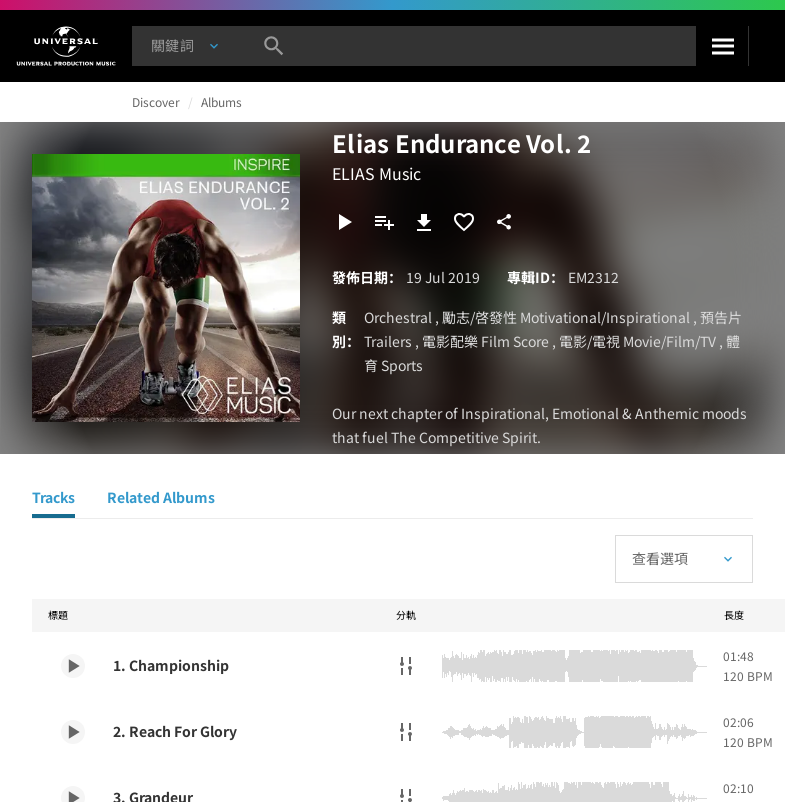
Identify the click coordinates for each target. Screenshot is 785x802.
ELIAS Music (376, 173)
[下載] (424, 222)
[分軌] (406, 666)
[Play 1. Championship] (73, 666)
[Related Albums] (161, 500)
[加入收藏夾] (464, 222)
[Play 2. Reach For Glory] (73, 732)
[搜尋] (722, 46)
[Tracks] (53, 500)
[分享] (504, 222)
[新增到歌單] (384, 222)
